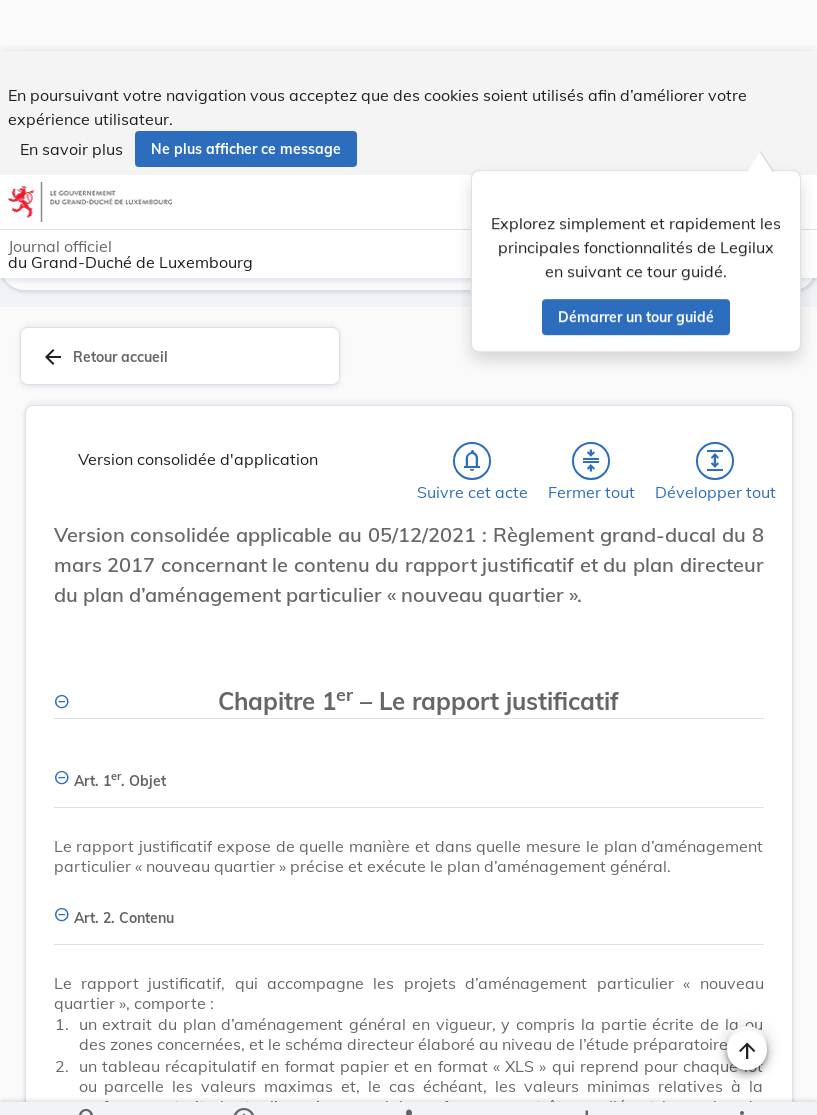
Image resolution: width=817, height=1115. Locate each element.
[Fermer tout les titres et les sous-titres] (591, 461)
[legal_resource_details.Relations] (408, 1083)
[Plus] (741, 1083)
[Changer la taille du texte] (747, 557)
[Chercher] (88, 1083)
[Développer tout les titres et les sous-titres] (715, 461)
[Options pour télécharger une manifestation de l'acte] (585, 1083)
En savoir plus (71, 98)
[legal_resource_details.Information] (243, 1083)
